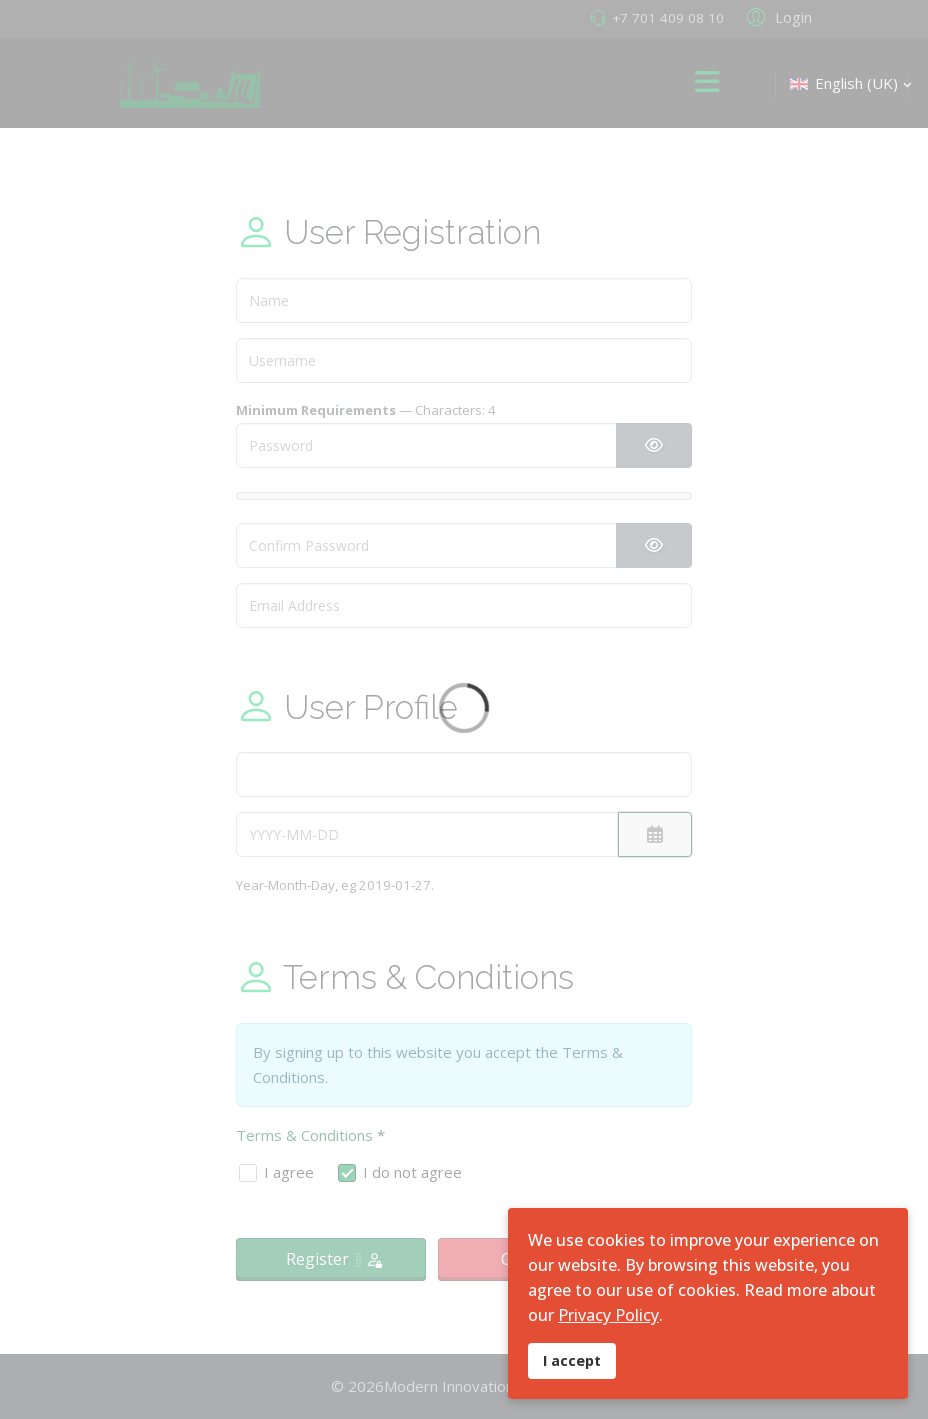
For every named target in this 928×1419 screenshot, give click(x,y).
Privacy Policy (608, 1315)
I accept (572, 1360)
